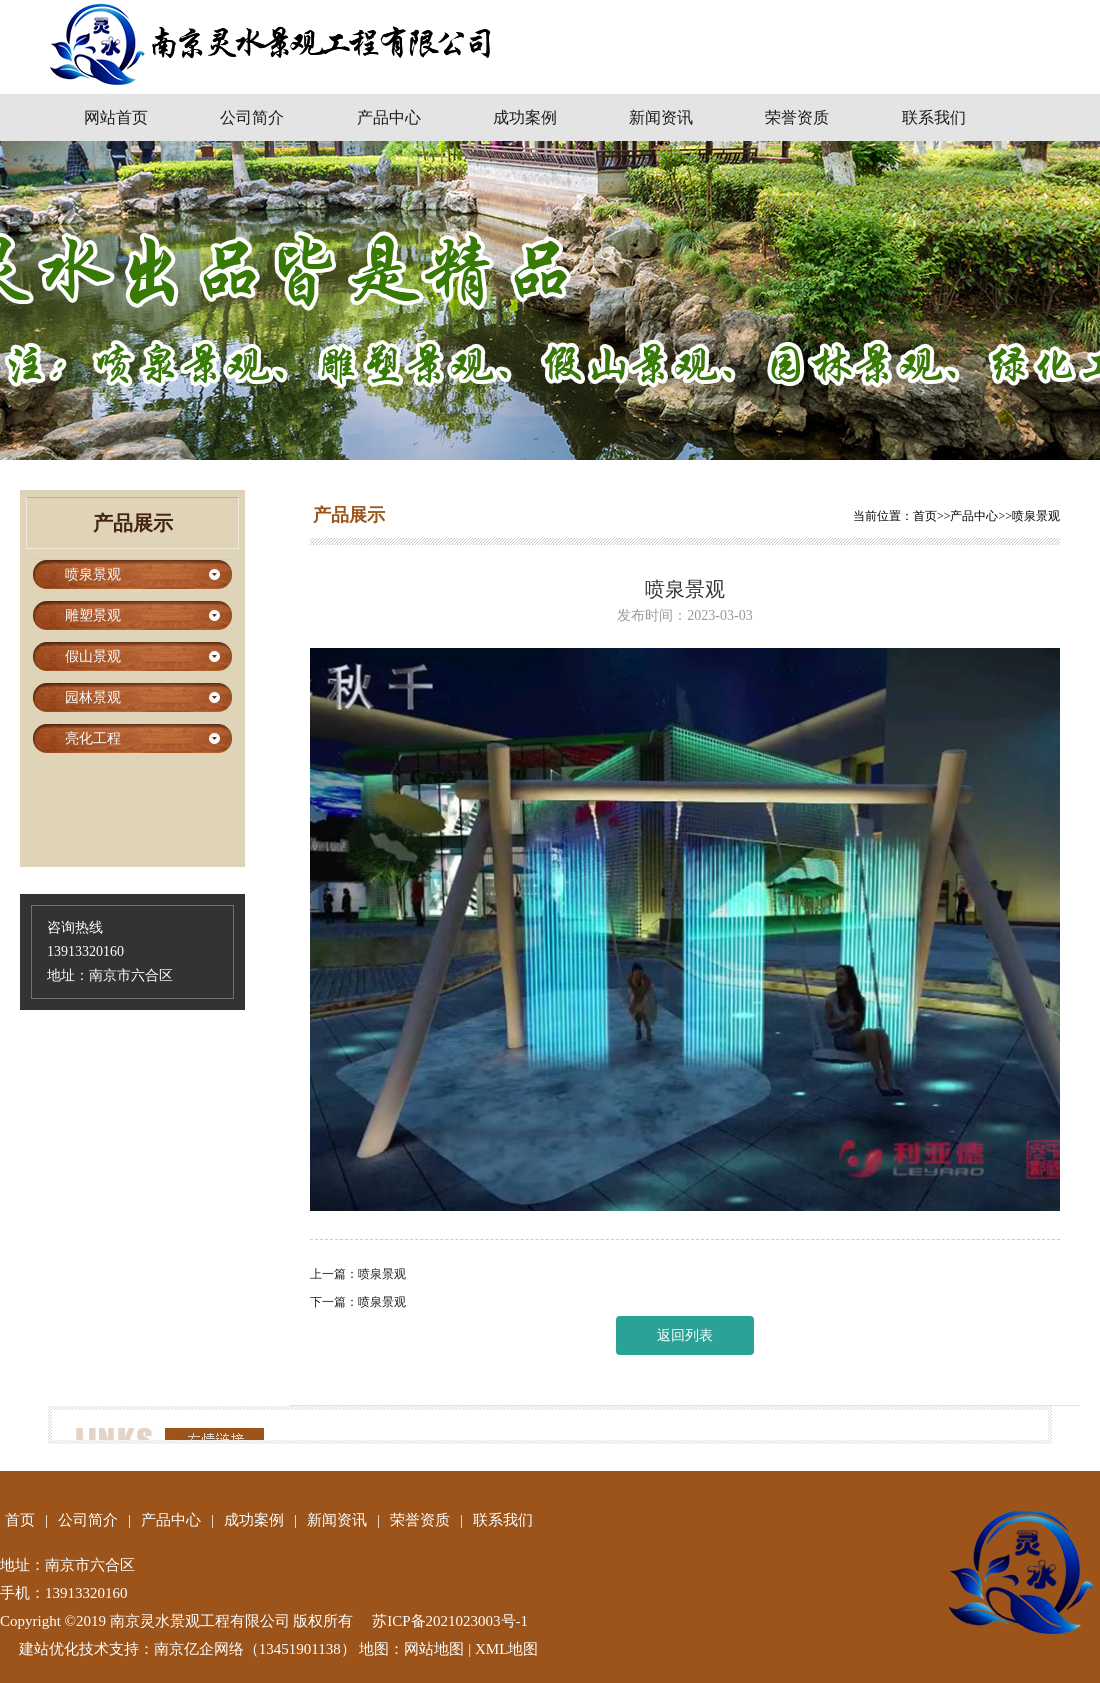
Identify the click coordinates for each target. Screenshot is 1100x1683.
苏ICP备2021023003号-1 (450, 1621)
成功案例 (525, 117)
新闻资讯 (661, 117)
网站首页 (116, 117)
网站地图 (434, 1649)
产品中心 (389, 117)
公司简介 (252, 117)
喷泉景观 (1036, 516)
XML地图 (506, 1649)
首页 (925, 516)
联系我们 (934, 117)
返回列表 (685, 1335)
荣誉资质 (797, 117)
